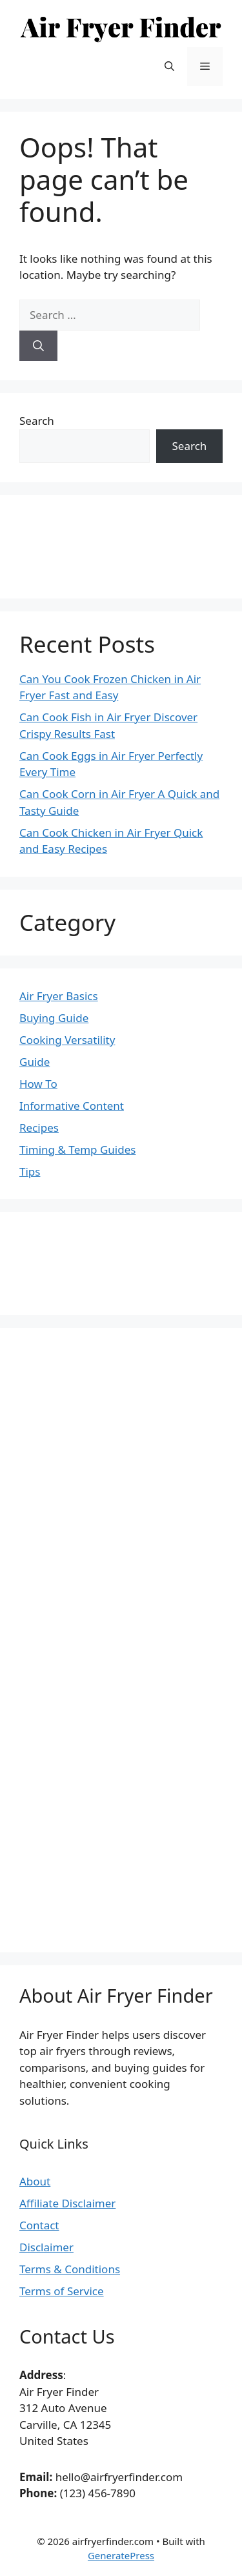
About (34, 2181)
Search (36, 420)
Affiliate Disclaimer (67, 2203)
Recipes (39, 1127)
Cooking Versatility (67, 1039)
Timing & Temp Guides (77, 1149)
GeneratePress (121, 2555)
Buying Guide (53, 1017)
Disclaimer (46, 2247)
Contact (39, 2225)
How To (38, 1083)
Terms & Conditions (69, 2269)
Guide (34, 1061)
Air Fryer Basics (58, 995)
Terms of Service (61, 2291)
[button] (169, 66)
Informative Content (71, 1105)
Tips (29, 1171)
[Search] (38, 346)
